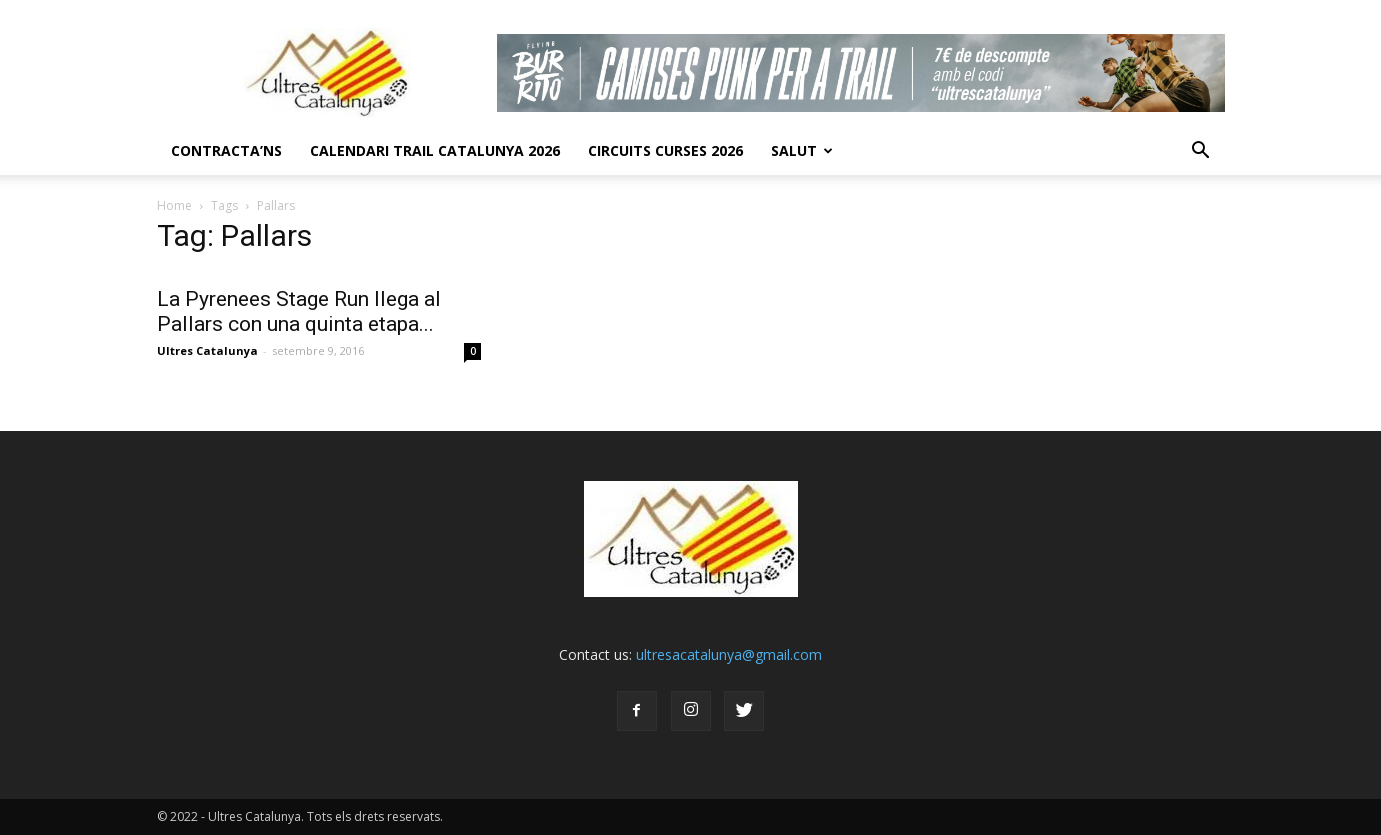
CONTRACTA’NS (226, 150)
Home (174, 205)
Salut (802, 150)
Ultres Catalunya (207, 350)
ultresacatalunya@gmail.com (729, 654)
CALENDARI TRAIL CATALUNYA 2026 (435, 150)
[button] (1201, 151)
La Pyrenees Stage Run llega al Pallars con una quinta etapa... (299, 311)
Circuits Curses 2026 (665, 150)
